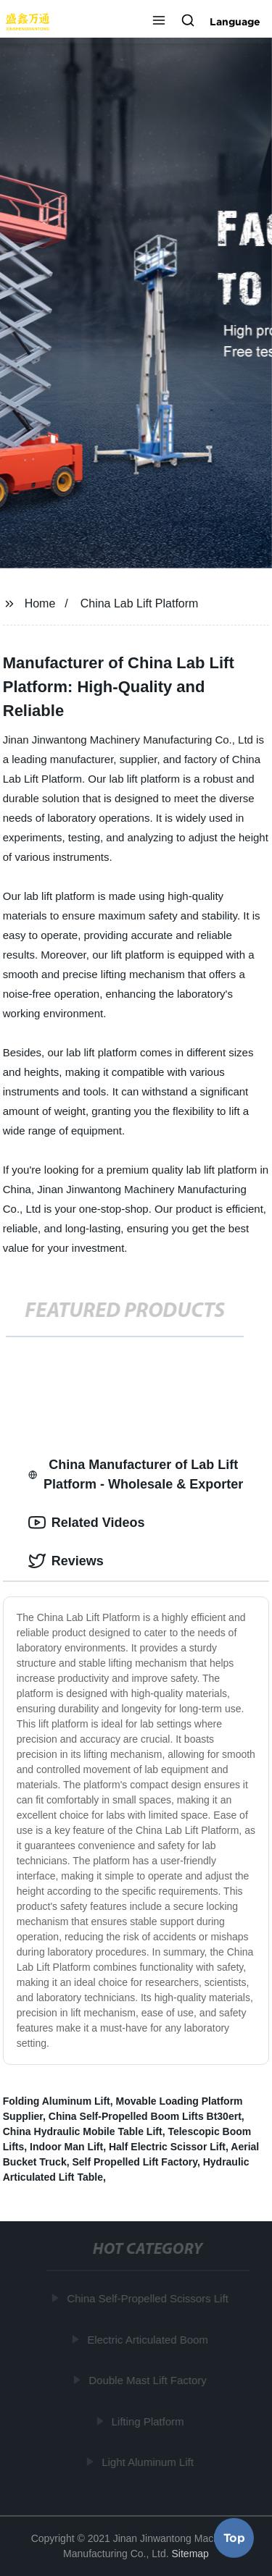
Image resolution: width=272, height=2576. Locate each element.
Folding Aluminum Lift (56, 2101)
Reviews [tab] (66, 1561)
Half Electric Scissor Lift (167, 2146)
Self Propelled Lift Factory (134, 2162)
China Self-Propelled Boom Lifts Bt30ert (145, 2116)
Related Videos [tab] (86, 1522)
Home (40, 603)
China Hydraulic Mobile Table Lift (82, 2131)
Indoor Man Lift (66, 2146)
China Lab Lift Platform (140, 603)
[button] (159, 21)
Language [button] (235, 22)
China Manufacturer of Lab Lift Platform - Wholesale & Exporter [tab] (135, 1474)
